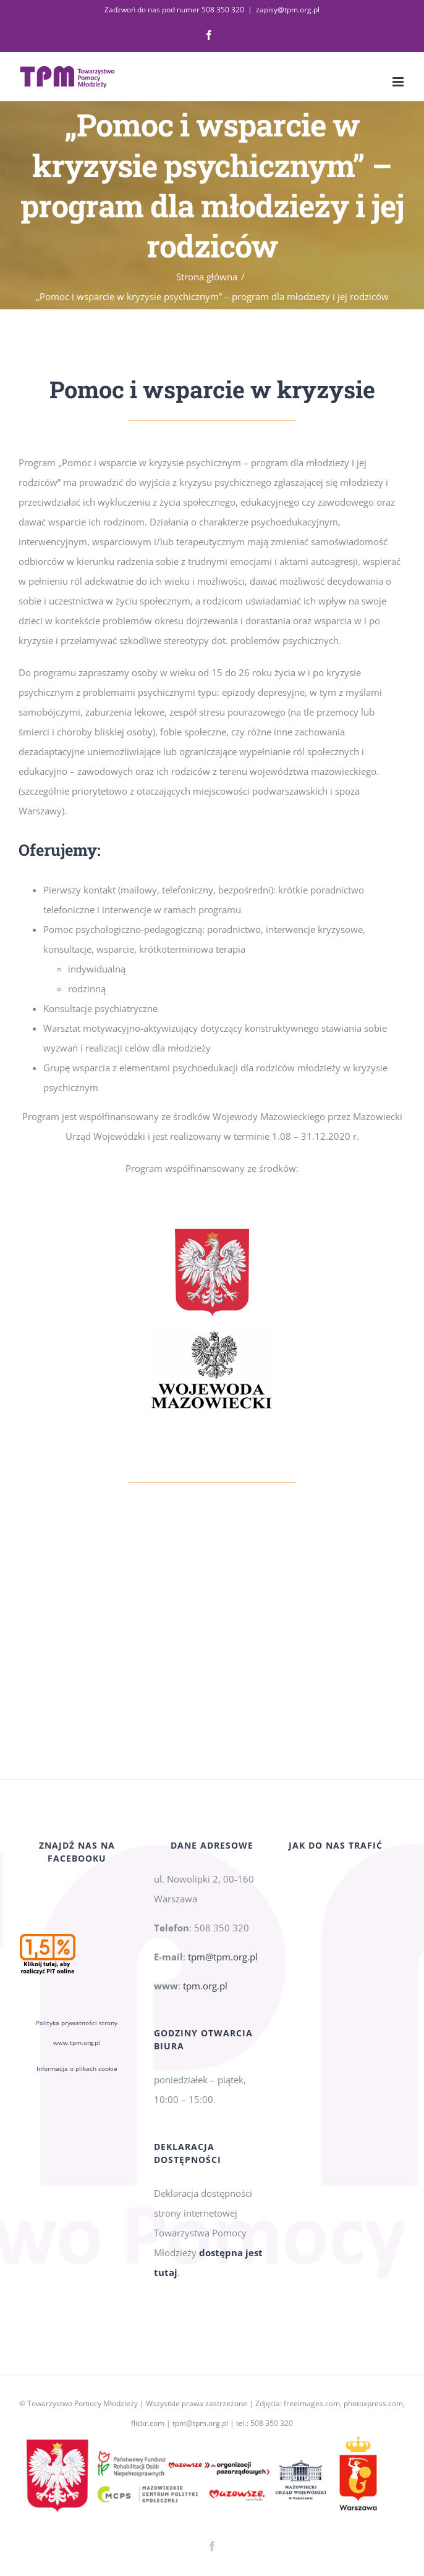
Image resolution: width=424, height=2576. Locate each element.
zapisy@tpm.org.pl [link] (288, 9)
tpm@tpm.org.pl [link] (223, 1957)
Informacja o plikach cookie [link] (76, 2068)
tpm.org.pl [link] (205, 1986)
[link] (209, 35)
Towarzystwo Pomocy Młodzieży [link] (82, 2403)
